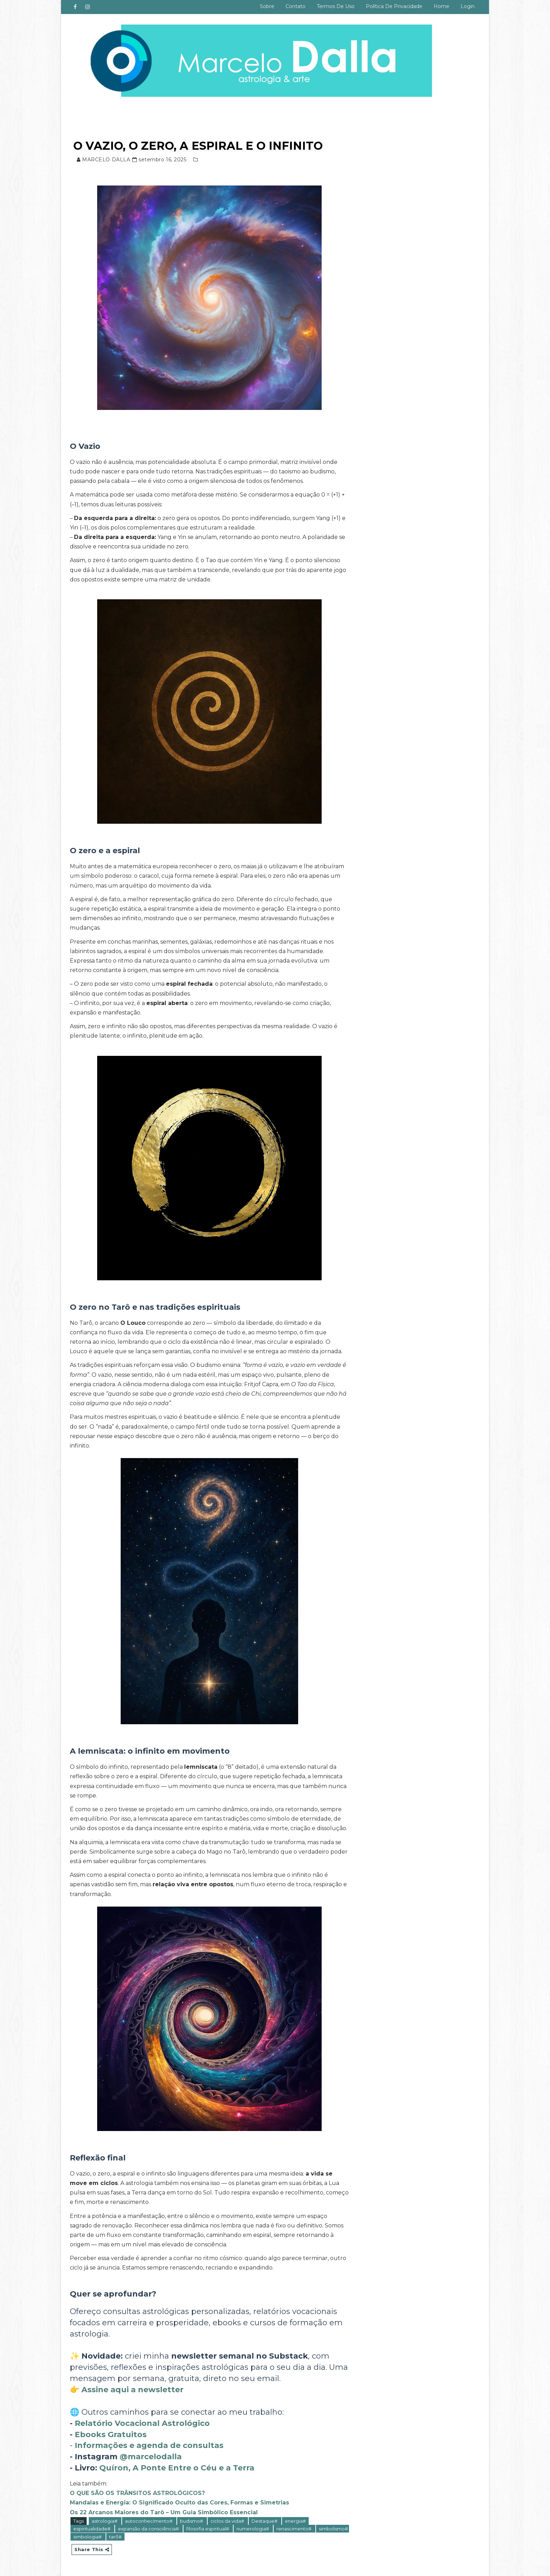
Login (468, 6)
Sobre (267, 6)
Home (441, 6)
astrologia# (105, 2521)
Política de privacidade (394, 6)
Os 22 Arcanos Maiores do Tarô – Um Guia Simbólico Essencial (164, 2512)
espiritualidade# (92, 2528)
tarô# (115, 2537)
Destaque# (265, 2521)
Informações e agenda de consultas (149, 2445)
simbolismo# (333, 2528)
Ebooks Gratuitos (111, 2434)
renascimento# (294, 2528)
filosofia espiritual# (208, 2528)
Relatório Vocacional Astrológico (142, 2423)
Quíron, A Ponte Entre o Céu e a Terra (176, 2468)
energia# (295, 2521)
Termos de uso (336, 6)
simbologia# (88, 2537)
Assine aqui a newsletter (132, 2389)
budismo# (192, 2521)
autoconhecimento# (149, 2521)
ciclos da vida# (227, 2521)
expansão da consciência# (149, 2528)
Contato (296, 6)
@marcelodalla (151, 2456)
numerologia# (253, 2528)
